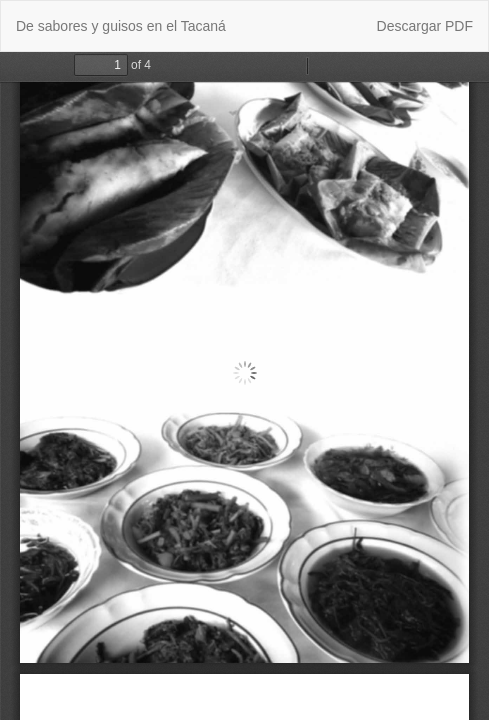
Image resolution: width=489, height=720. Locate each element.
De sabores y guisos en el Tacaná (121, 26)
